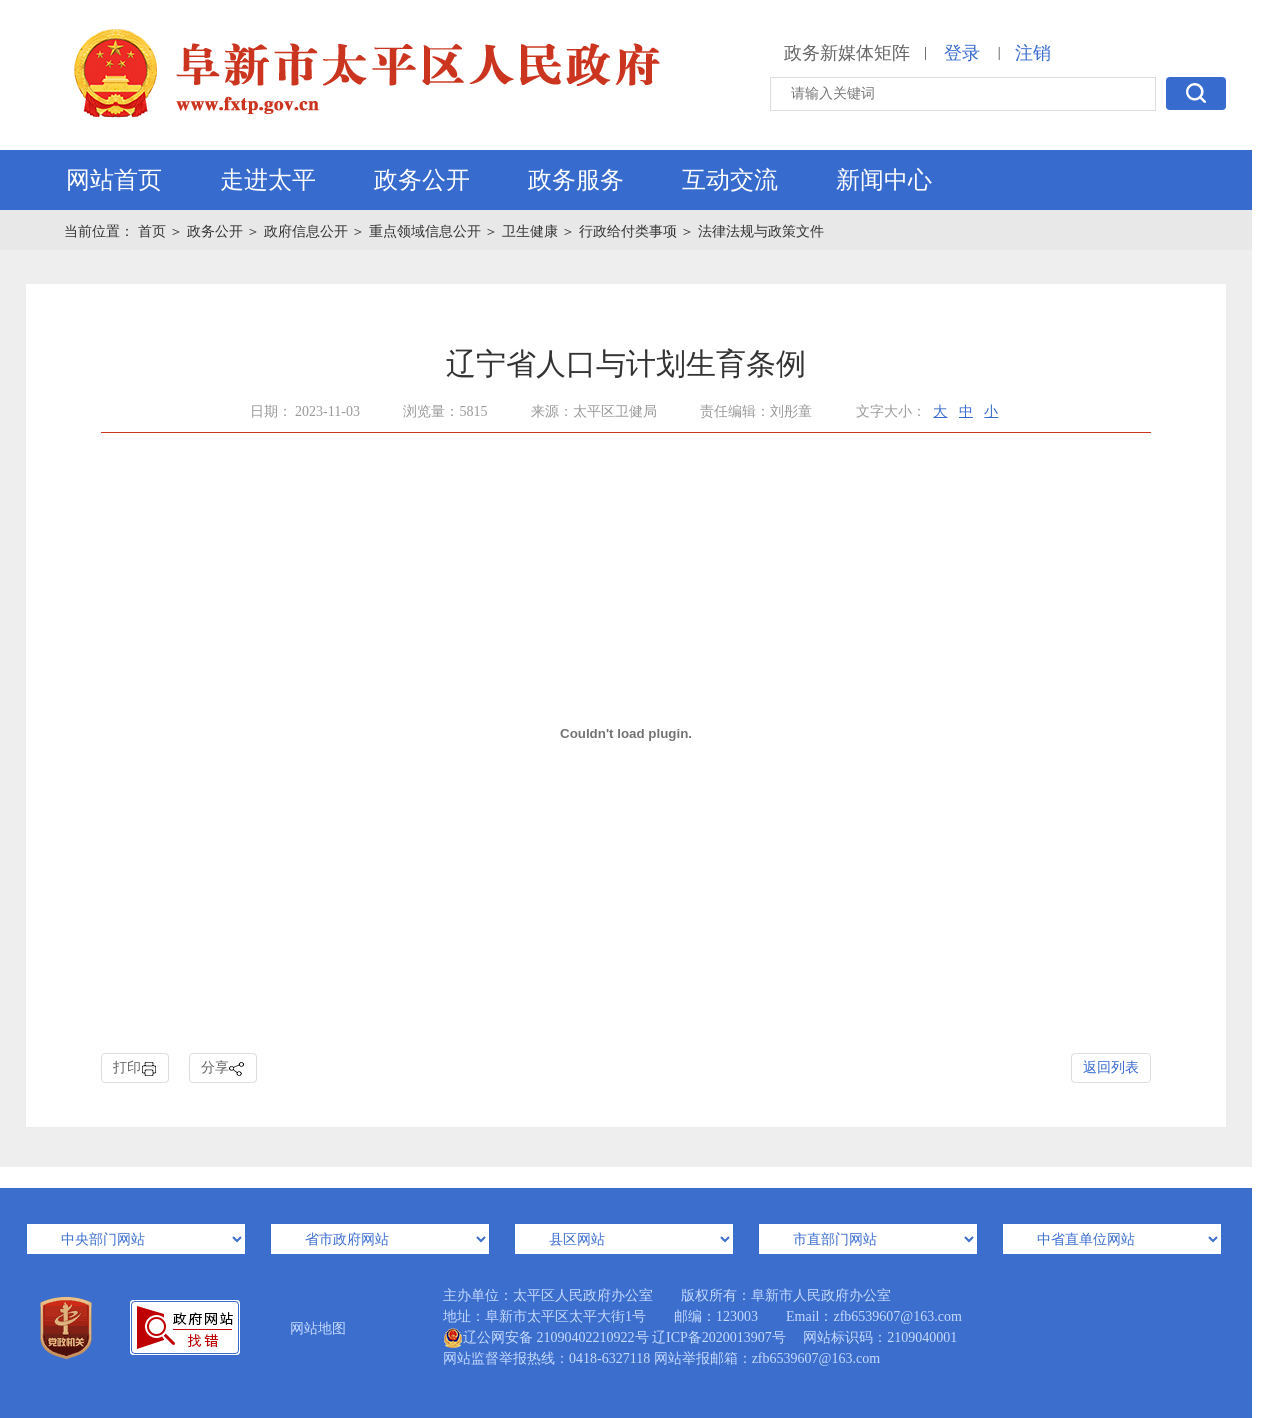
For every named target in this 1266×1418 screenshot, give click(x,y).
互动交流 (730, 180)
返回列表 (1111, 1067)
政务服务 (576, 180)
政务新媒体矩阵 (847, 53)
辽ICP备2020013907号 (719, 1337)
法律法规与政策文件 (761, 231)
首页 (154, 231)
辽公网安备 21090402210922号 (546, 1338)
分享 (223, 1068)
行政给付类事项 (628, 231)
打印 (135, 1068)
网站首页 (114, 180)
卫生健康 (530, 231)
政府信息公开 (306, 231)
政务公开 (422, 180)
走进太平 (268, 180)
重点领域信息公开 (425, 231)
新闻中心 (884, 180)
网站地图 (318, 1328)
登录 (962, 53)
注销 (1033, 53)
